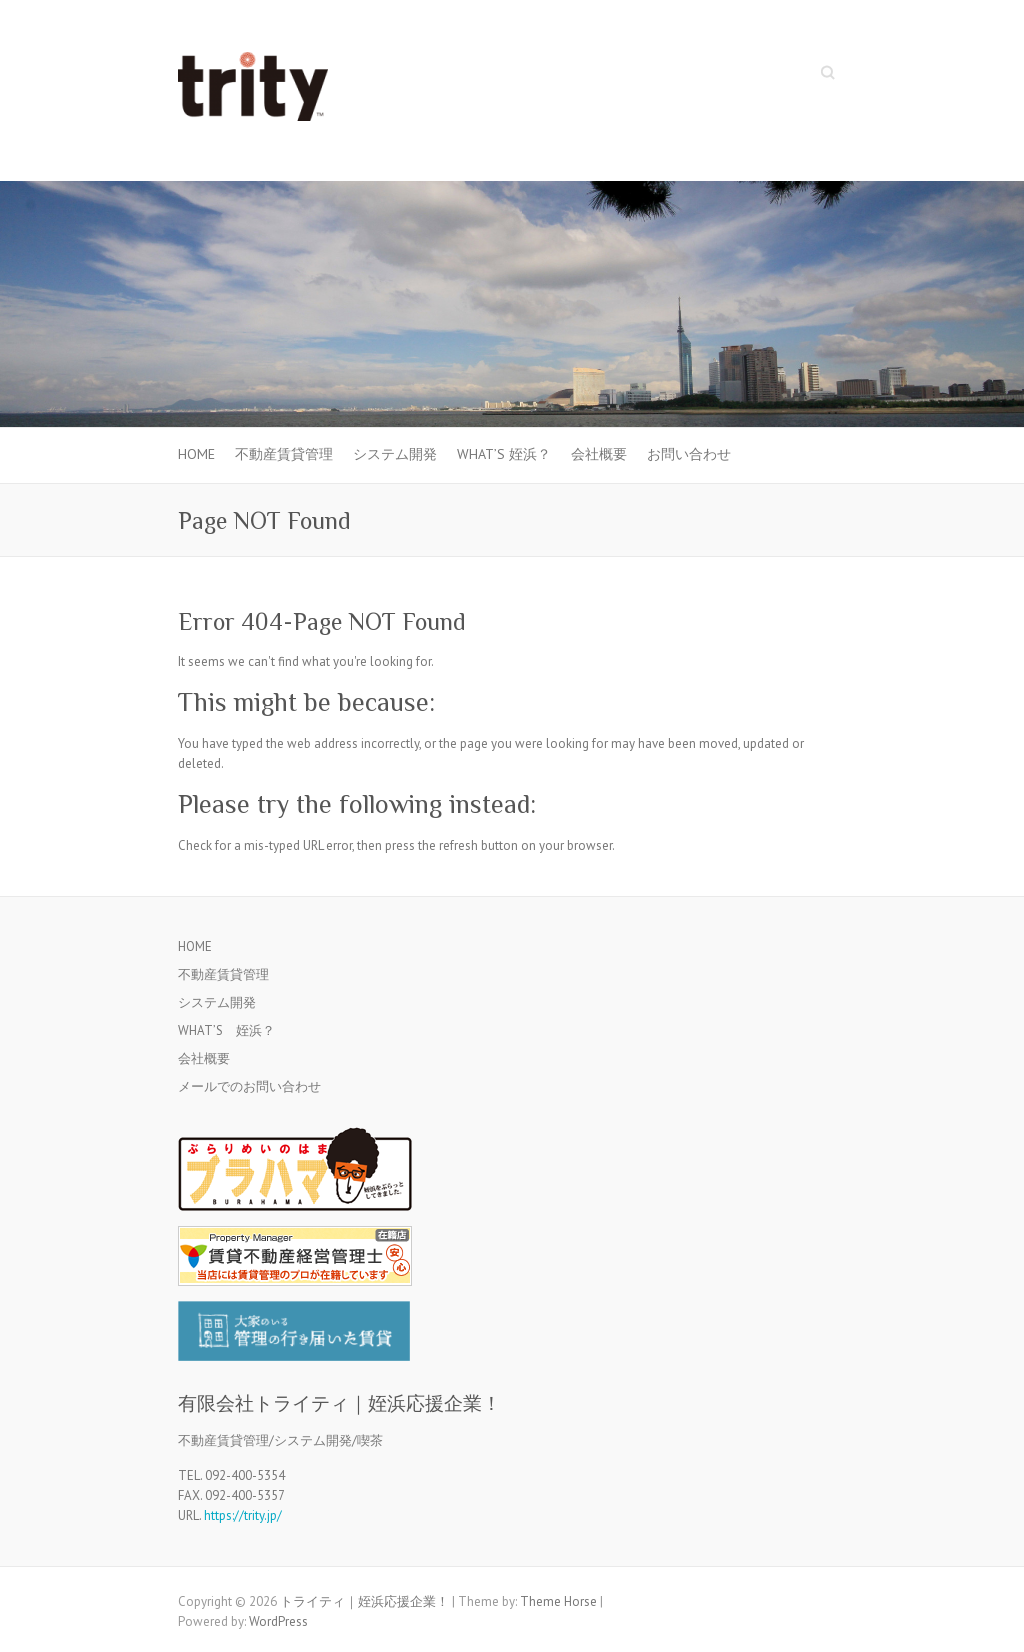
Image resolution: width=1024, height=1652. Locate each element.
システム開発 (395, 454)
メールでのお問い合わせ (249, 1086)
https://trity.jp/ (243, 1515)
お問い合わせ (689, 454)
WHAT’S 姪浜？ (504, 454)
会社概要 (599, 454)
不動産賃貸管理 (284, 454)
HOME (196, 454)
